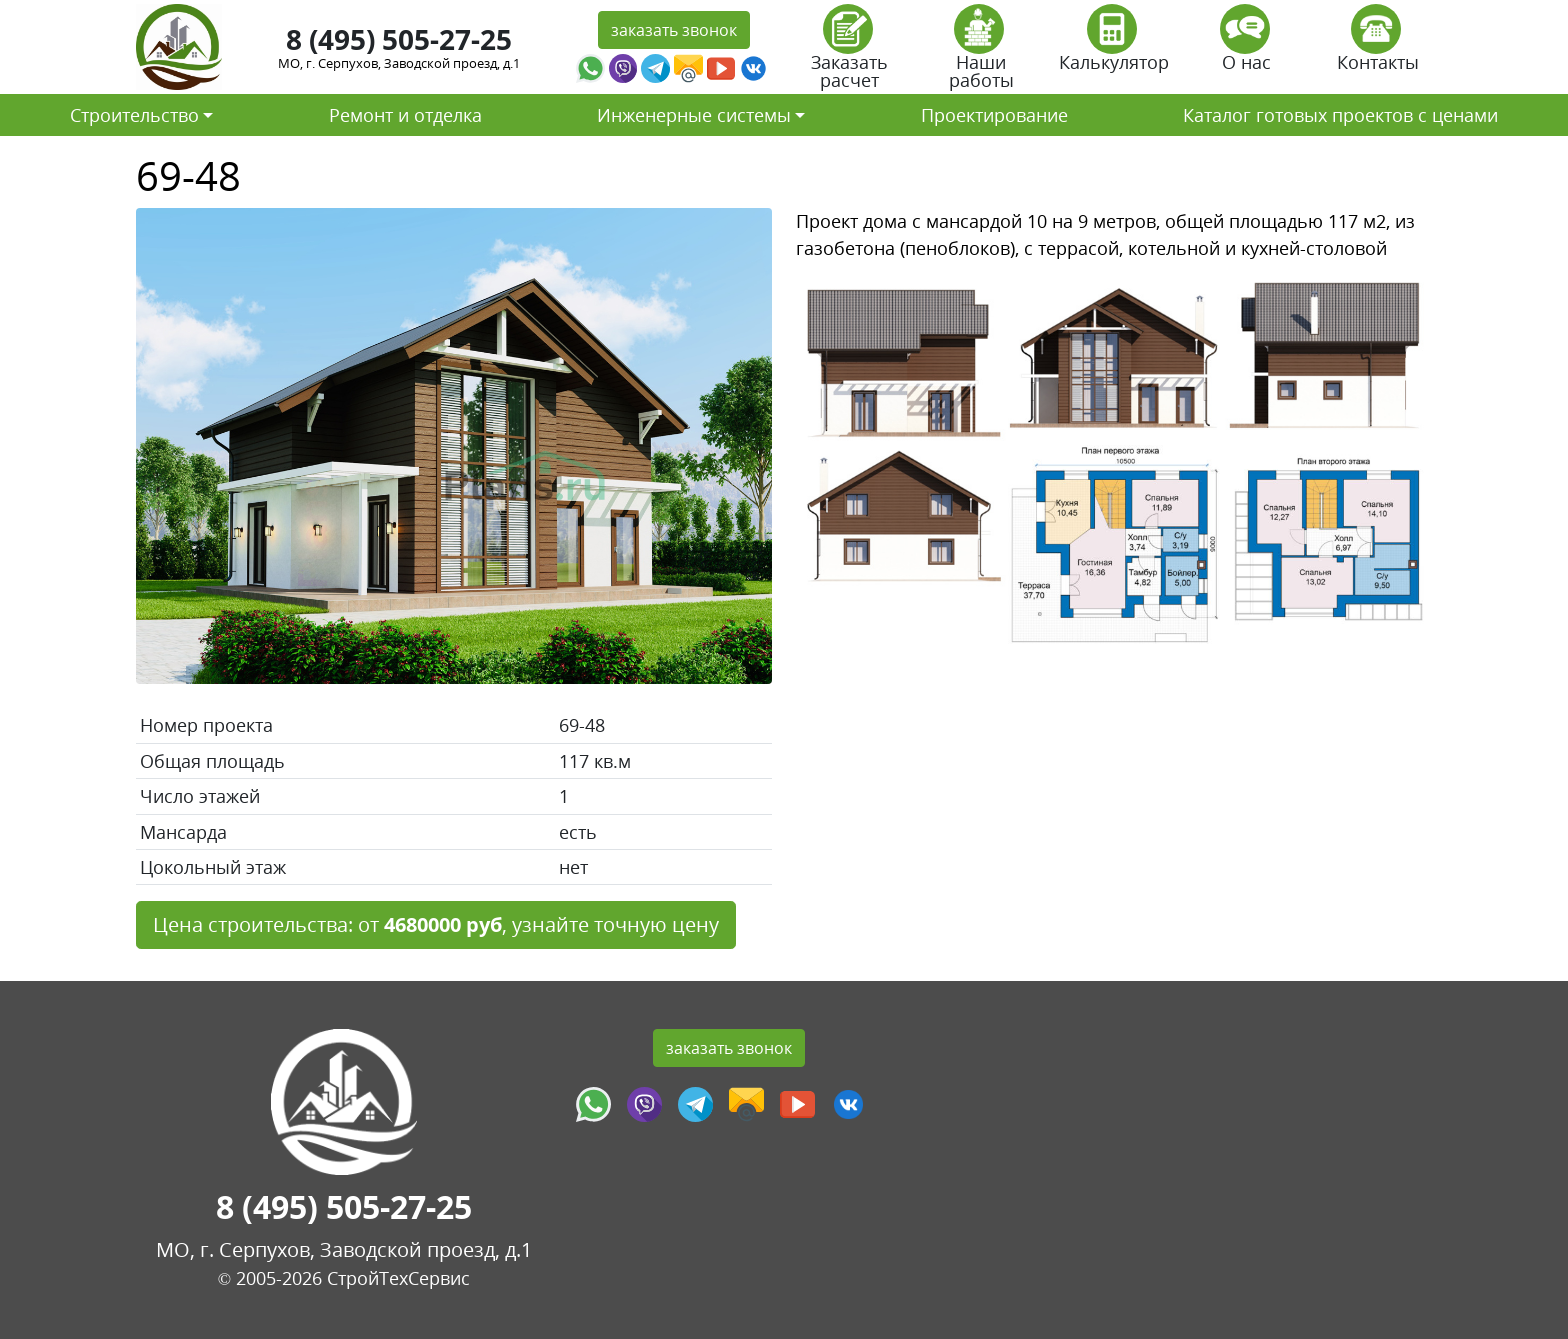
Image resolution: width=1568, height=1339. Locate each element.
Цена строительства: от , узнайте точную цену (436, 924)
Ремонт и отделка (405, 115)
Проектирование (994, 115)
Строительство (134, 115)
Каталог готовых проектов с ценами (1340, 115)
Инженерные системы (694, 115)
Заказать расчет (849, 53)
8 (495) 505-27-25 (399, 39)
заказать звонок (674, 30)
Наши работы (981, 53)
